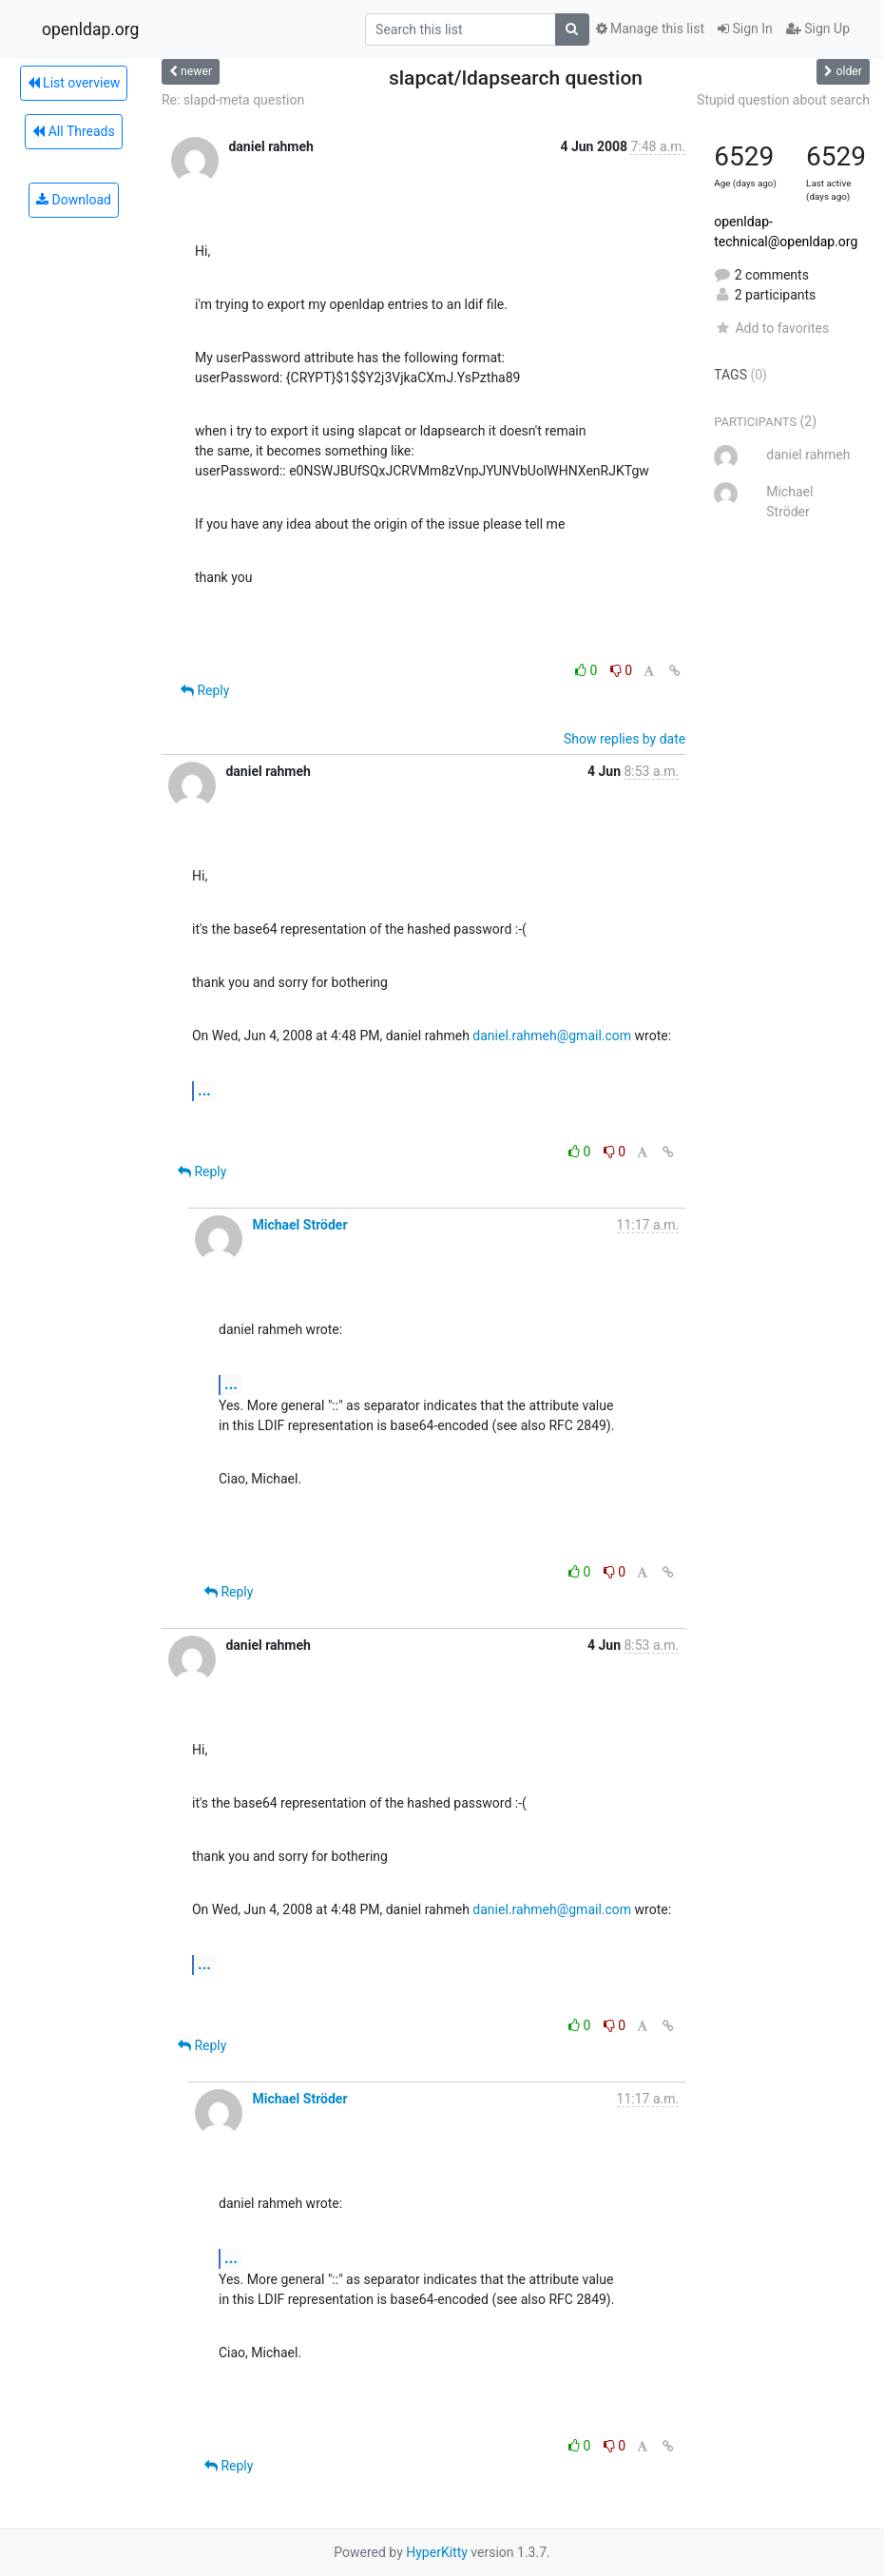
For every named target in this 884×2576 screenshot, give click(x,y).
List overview (74, 82)
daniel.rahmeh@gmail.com (551, 1035)
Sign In (745, 28)
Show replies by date (624, 738)
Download (73, 199)
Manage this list (650, 28)
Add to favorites (771, 328)
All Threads (73, 131)
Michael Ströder (299, 1224)
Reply (205, 690)
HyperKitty (437, 2552)
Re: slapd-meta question (233, 99)
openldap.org (90, 29)
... (204, 1090)
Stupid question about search (783, 99)
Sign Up (818, 28)
